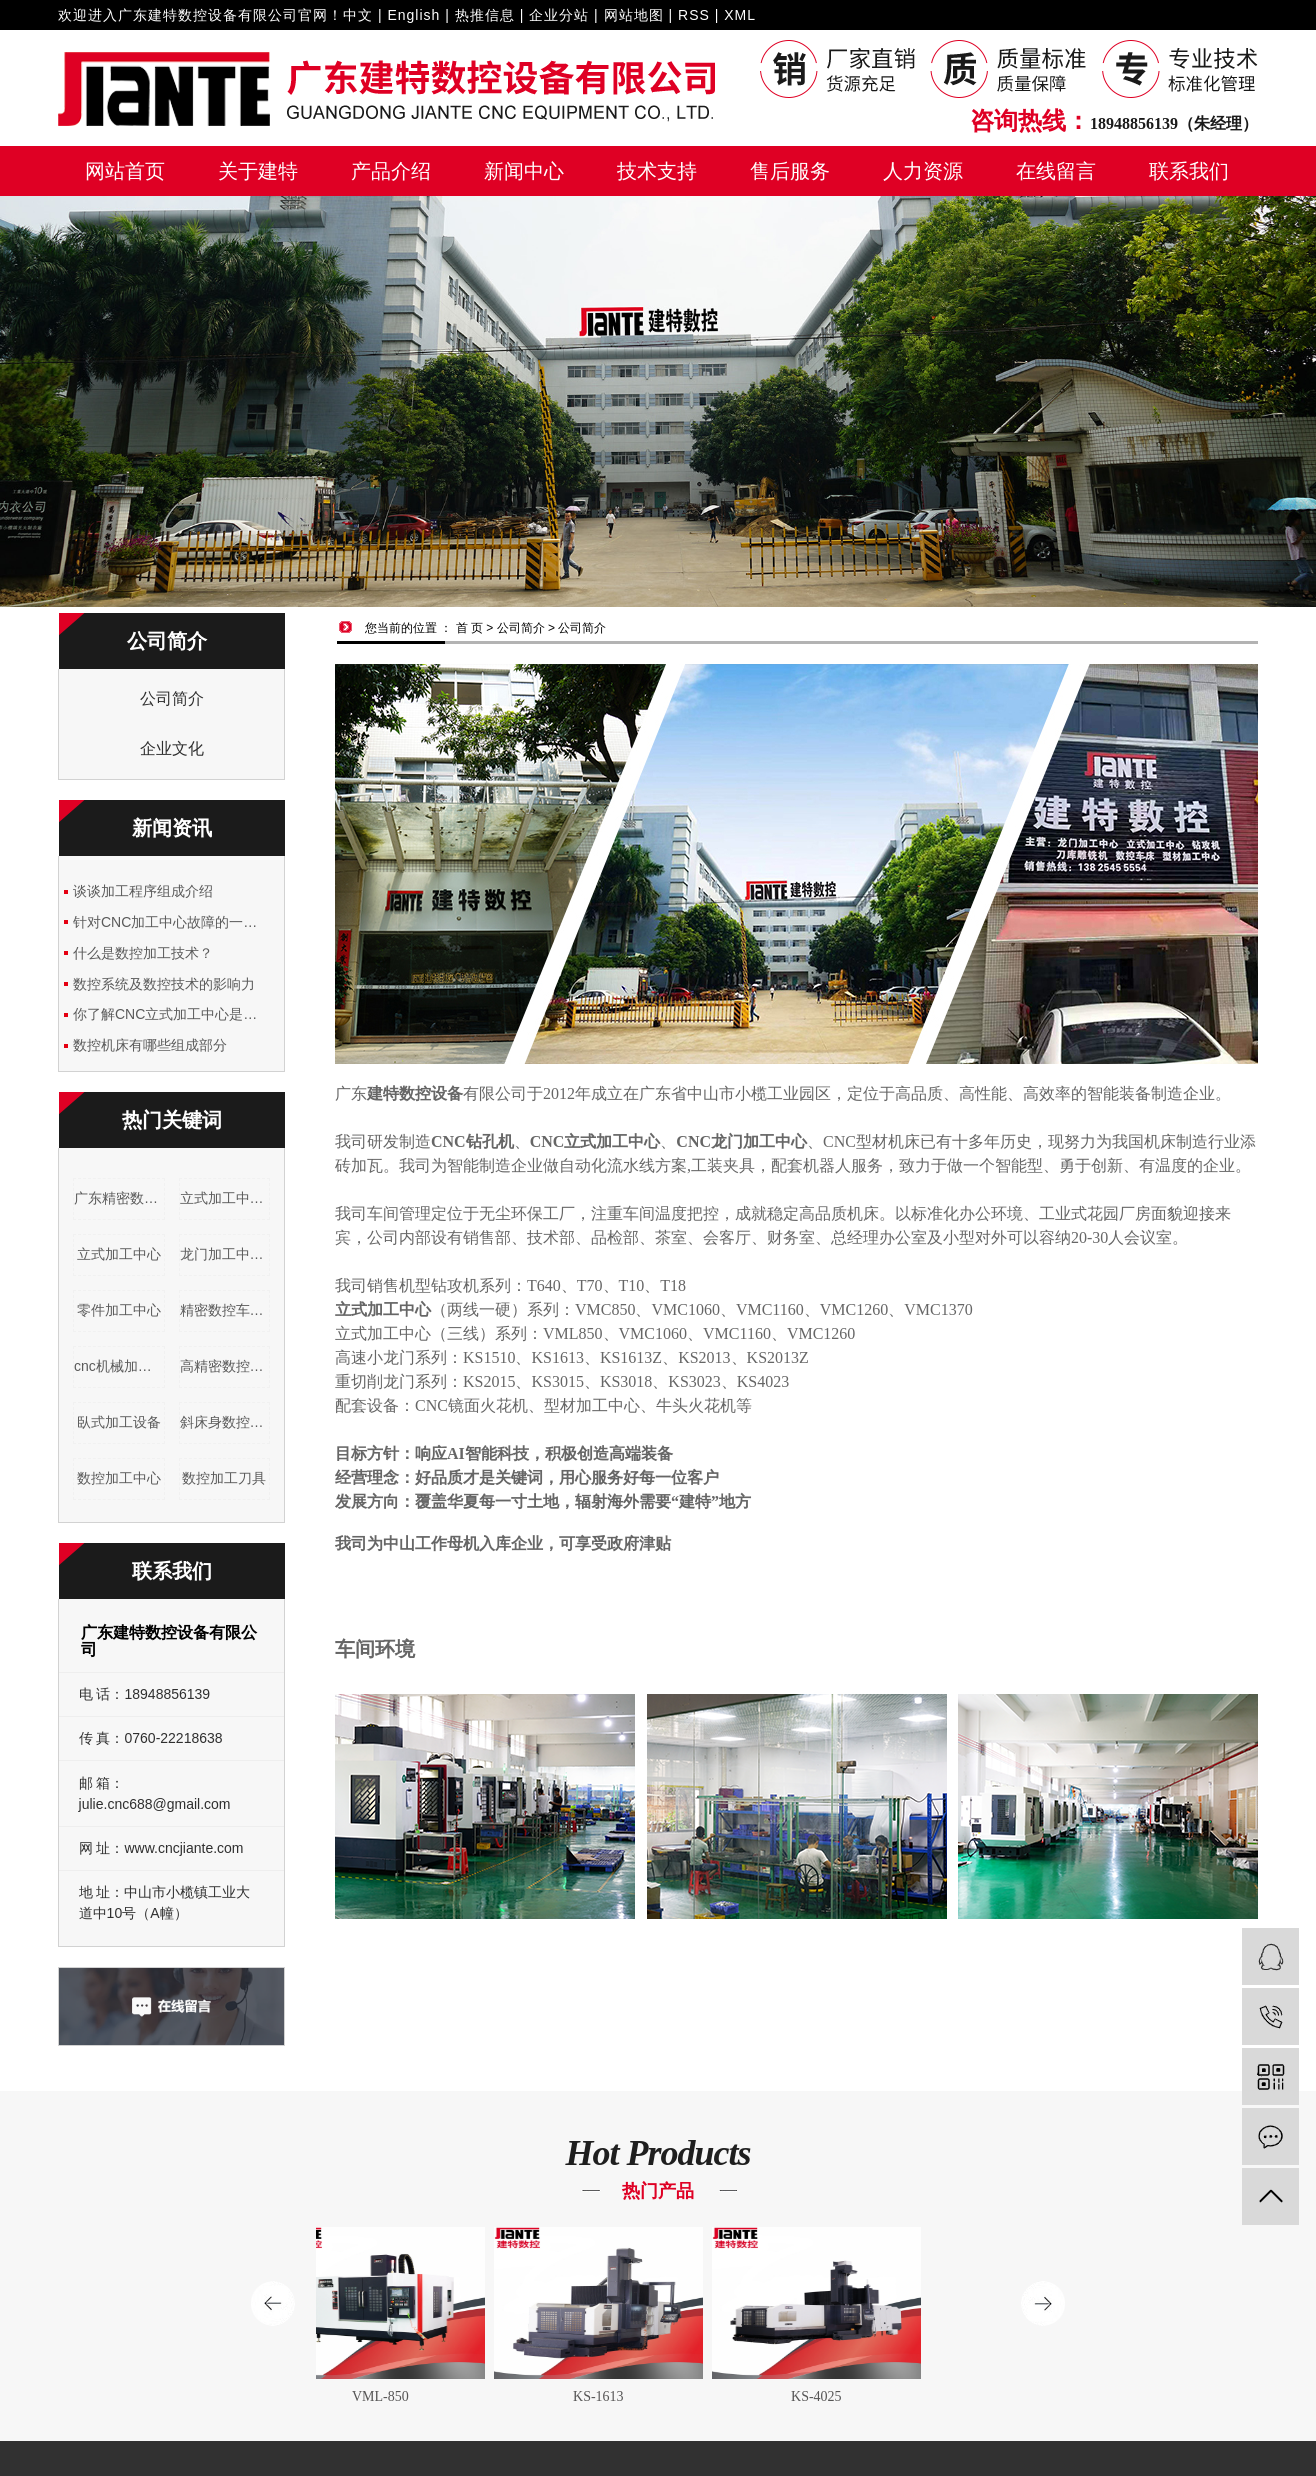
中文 (358, 15)
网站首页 (125, 171)
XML (740, 15)
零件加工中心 (119, 1310)
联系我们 (1189, 171)
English (413, 15)
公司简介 (172, 698)
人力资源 (923, 171)
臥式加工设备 (119, 1422)
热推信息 (485, 15)
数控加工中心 (119, 1478)
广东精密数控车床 (119, 1198)
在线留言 (1056, 171)
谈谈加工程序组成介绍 (143, 891)
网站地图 (634, 15)
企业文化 (172, 748)
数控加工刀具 (224, 1478)
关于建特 (258, 171)
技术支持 (657, 171)
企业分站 (559, 15)
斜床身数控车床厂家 (225, 1422)
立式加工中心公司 (225, 1198)
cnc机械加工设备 (119, 1366)
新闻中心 (524, 171)
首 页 (469, 628)
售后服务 (790, 171)
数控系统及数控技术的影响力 (164, 984)
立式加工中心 (119, 1254)
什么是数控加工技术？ (143, 953)
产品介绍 (391, 171)
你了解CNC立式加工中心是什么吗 (171, 1014)
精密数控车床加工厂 (225, 1310)
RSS (694, 15)
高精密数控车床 (225, 1366)
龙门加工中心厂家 (225, 1254)
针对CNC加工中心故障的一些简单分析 (171, 922)
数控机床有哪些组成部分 (150, 1045)
